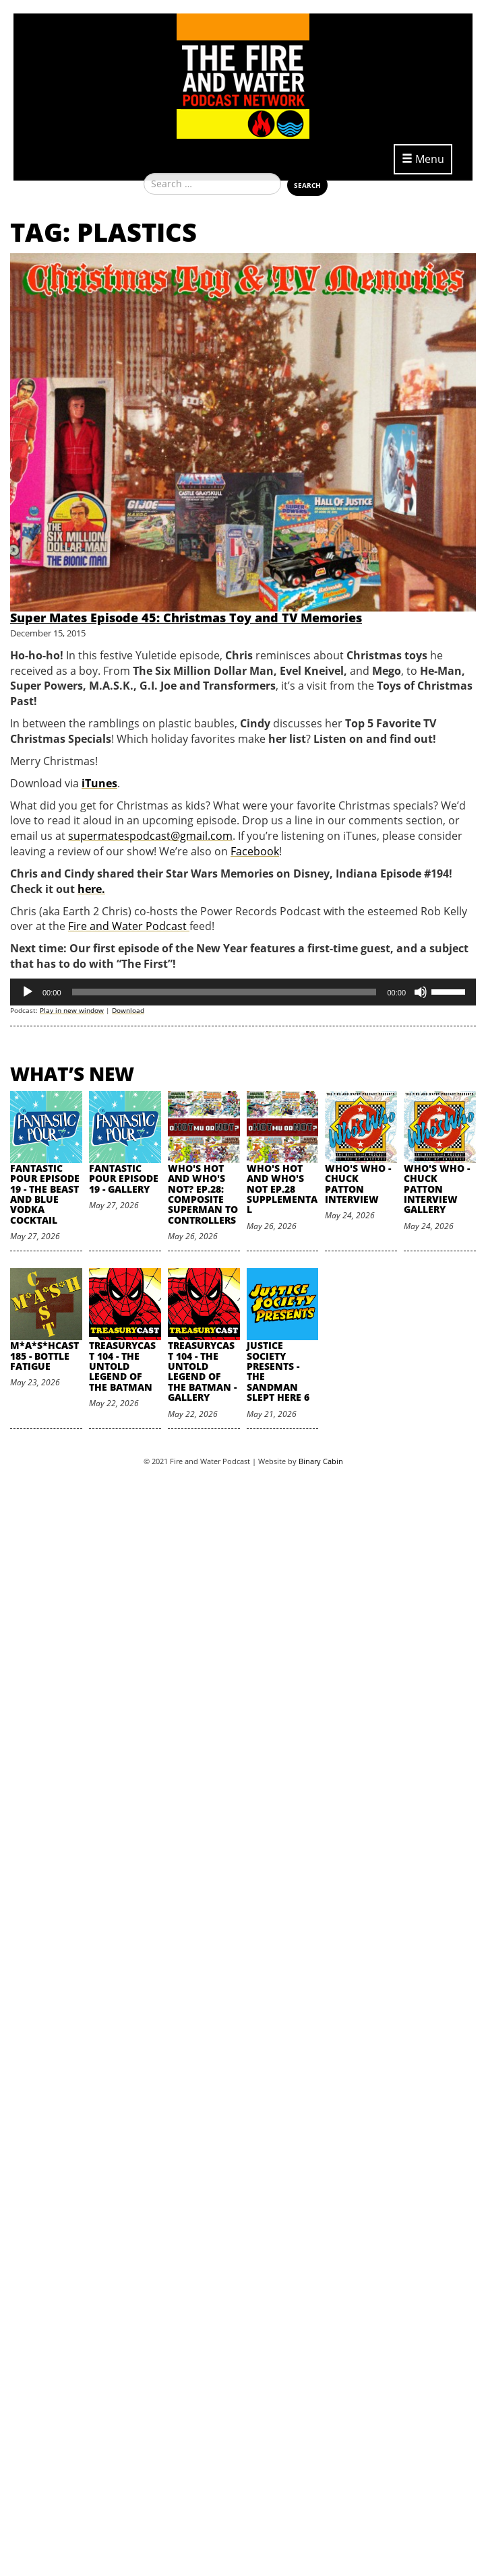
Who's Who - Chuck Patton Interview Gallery (437, 1189)
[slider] (224, 992)
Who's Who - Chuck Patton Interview (358, 1184)
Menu (423, 159)
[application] (243, 992)
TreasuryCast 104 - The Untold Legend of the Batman (122, 1366)
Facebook (255, 851)
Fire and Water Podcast (128, 926)
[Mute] (420, 992)
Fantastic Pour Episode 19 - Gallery (123, 1178)
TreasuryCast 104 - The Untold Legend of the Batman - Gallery (202, 1371)
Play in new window (72, 1010)
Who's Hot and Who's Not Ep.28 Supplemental (282, 1189)
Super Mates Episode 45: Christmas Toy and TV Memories (186, 617)
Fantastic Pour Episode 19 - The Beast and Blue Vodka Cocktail (45, 1194)
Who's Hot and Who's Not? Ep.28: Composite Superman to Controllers (203, 1194)
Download (128, 1010)
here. (91, 889)
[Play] (27, 992)
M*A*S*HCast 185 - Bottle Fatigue (44, 1356)
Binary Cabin (321, 1461)
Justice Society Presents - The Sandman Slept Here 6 (278, 1371)
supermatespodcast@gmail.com (150, 835)
